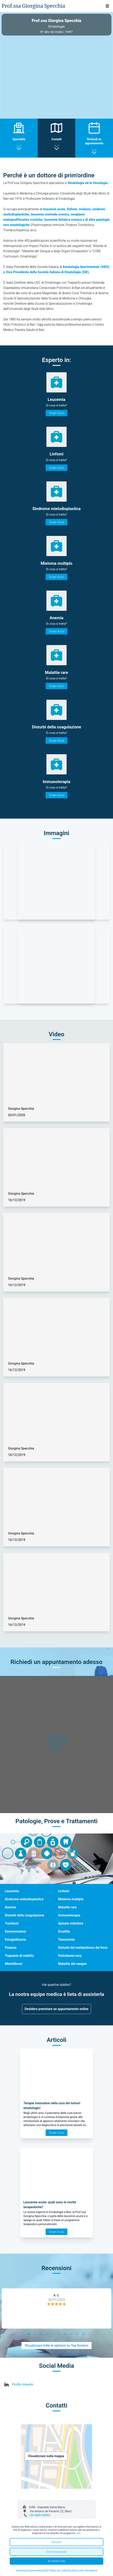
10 (84, 2335)
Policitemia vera (70, 1956)
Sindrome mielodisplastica (24, 1899)
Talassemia (66, 1939)
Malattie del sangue (72, 1964)
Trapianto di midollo (19, 1956)
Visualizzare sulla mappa (46, 2456)
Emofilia (64, 1931)
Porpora (10, 1948)
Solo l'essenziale (56, 2551)
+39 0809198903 (39, 2515)
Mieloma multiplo (71, 1899)
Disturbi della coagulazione (24, 1915)
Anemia (10, 1907)
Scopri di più (56, 413)
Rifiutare (56, 2542)
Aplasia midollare (70, 1923)
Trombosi (12, 1923)
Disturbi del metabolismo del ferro (83, 1948)
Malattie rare (67, 1907)
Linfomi (63, 1891)
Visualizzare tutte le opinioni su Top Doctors (56, 2345)
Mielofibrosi (13, 1964)
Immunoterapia (69, 1915)
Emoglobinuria (15, 1939)
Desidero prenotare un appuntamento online (56, 2009)
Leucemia (12, 1891)
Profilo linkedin (22, 2384)
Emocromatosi (15, 1931)
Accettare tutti (56, 2561)
